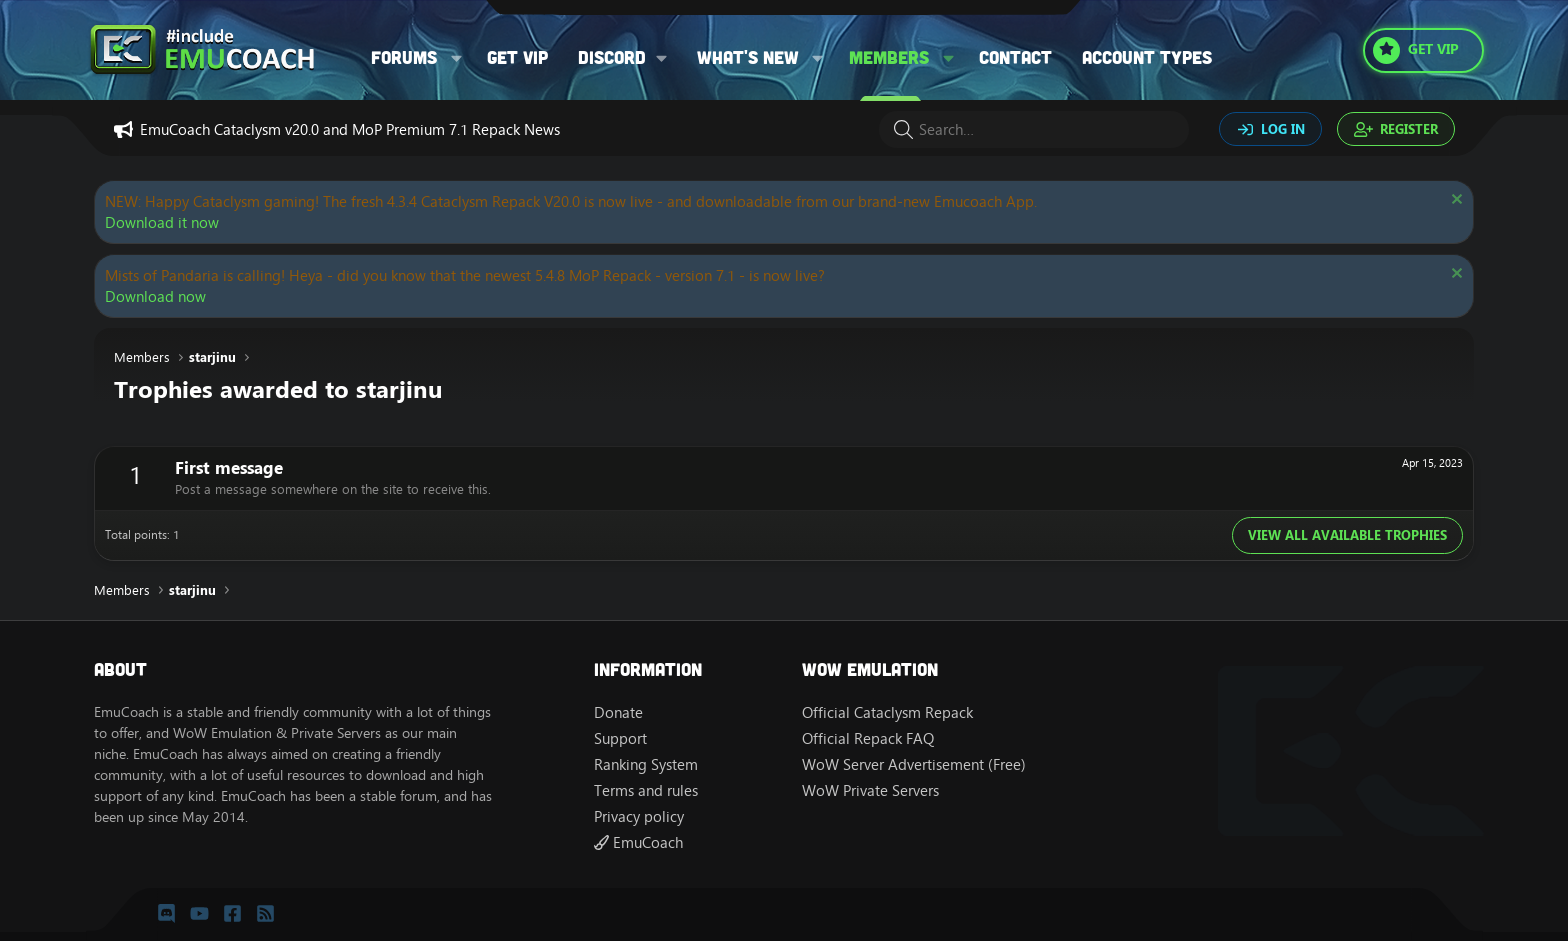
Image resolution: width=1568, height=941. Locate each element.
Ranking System (646, 764)
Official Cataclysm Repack (887, 712)
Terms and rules (646, 790)
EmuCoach (638, 842)
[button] (457, 57)
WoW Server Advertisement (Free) (914, 764)
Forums (404, 57)
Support (620, 738)
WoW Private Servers (870, 790)
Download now (155, 296)
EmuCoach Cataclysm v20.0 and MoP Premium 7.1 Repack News (350, 129)
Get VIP (517, 57)
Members (889, 57)
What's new (748, 57)
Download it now (162, 222)
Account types (1147, 57)
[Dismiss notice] (1454, 201)
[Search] (1034, 129)
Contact (1015, 57)
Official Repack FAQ (868, 738)
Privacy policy (639, 816)
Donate (618, 712)
